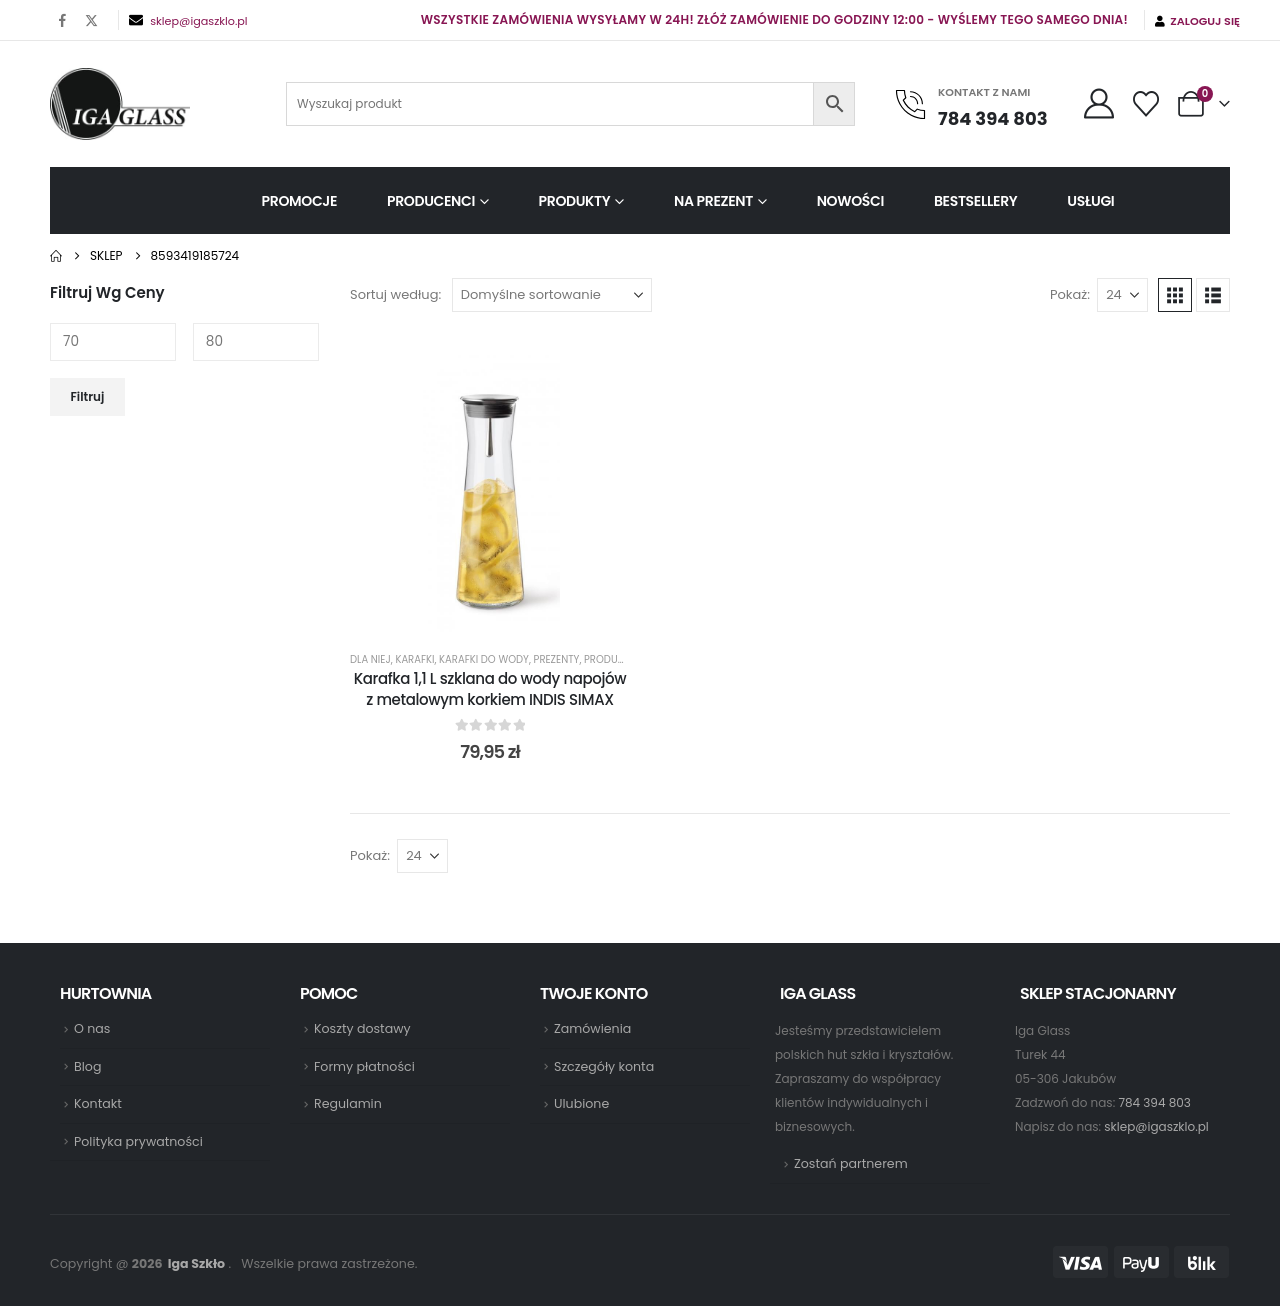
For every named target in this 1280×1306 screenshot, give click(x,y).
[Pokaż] (1122, 295)
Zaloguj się (1197, 21)
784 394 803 (1154, 1102)
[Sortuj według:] (552, 295)
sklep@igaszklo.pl (198, 21)
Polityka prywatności (138, 1141)
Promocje (299, 201)
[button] (1175, 295)
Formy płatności (364, 1066)
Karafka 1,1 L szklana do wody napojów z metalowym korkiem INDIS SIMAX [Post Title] (490, 688)
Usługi (1090, 201)
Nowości (850, 201)
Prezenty (557, 659)
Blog (87, 1066)
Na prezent (713, 201)
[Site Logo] (120, 104)
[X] (91, 20)
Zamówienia (592, 1028)
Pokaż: (1070, 294)
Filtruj (88, 396)
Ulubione (581, 1103)
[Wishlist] (1146, 104)
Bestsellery (975, 201)
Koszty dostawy (362, 1028)
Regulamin (348, 1103)
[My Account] (1099, 104)
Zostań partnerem (851, 1163)
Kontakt (98, 1103)
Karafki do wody (484, 659)
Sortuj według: (395, 294)
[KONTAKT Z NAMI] (980, 104)
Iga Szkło (196, 1263)
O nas (92, 1028)
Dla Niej (370, 659)
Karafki (414, 659)
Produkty (575, 201)
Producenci (431, 201)
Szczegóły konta (604, 1066)
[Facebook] (62, 20)
